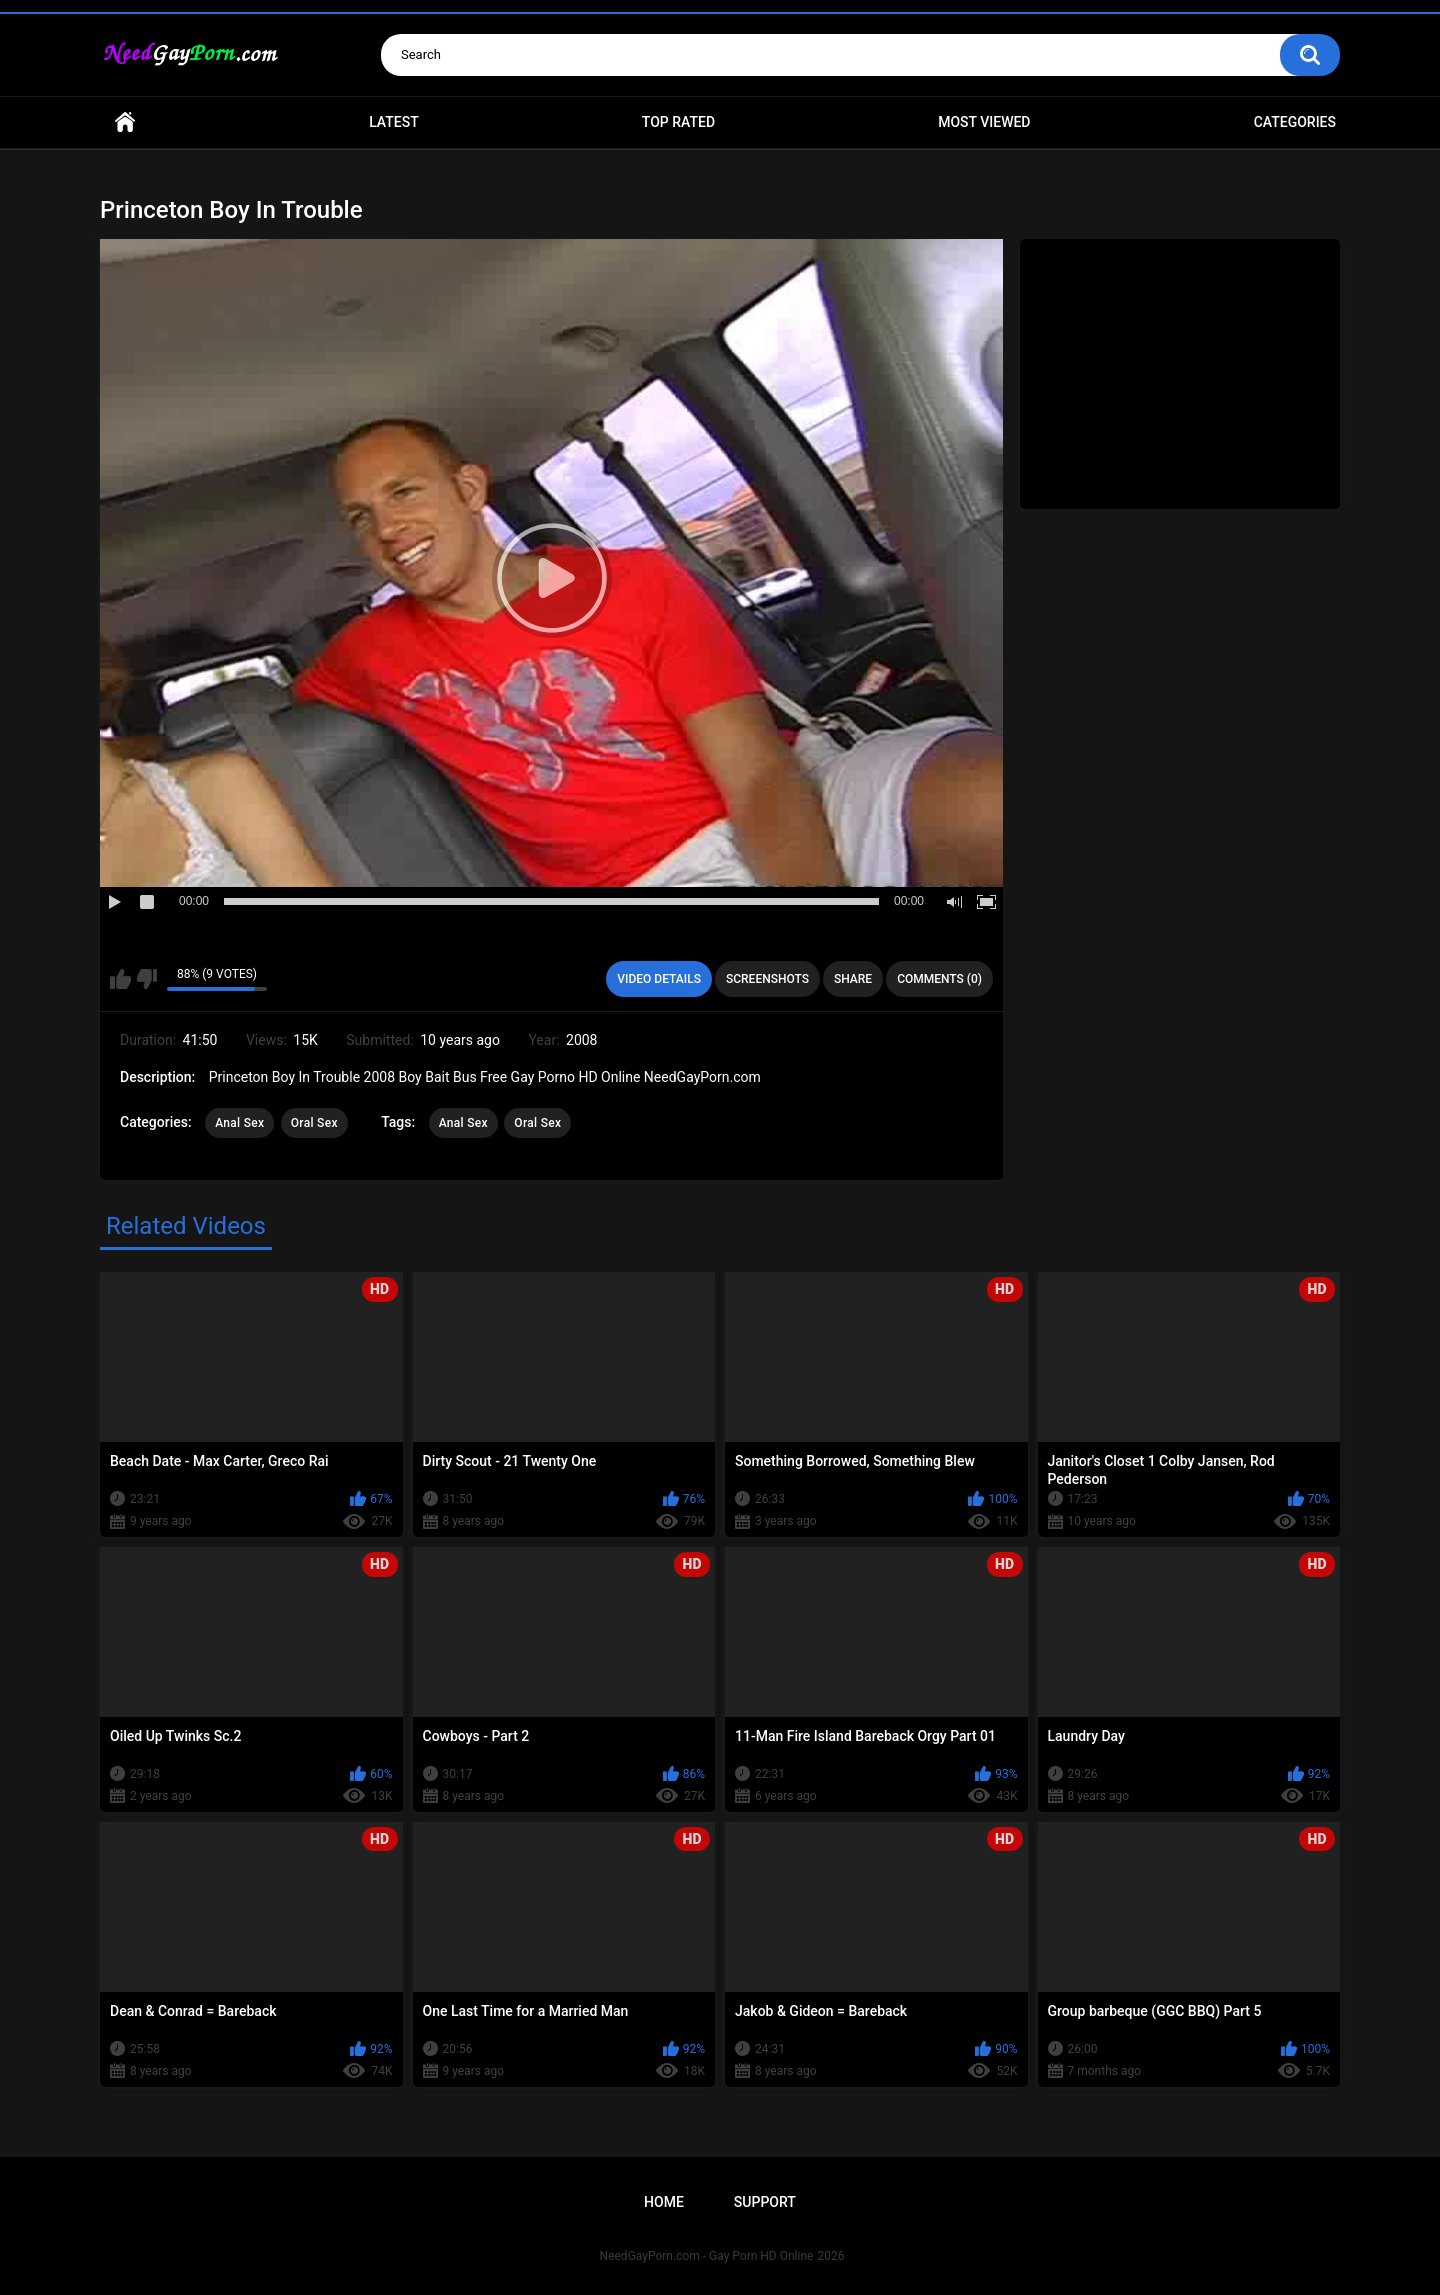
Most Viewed (984, 122)
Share (853, 979)
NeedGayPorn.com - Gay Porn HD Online (707, 2256)
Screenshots (767, 979)
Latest (394, 122)
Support (765, 2202)
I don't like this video (146, 979)
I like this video (120, 979)
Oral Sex (314, 1123)
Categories (1295, 122)
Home (125, 122)
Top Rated (678, 122)
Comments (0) (939, 979)
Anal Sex (239, 1123)
